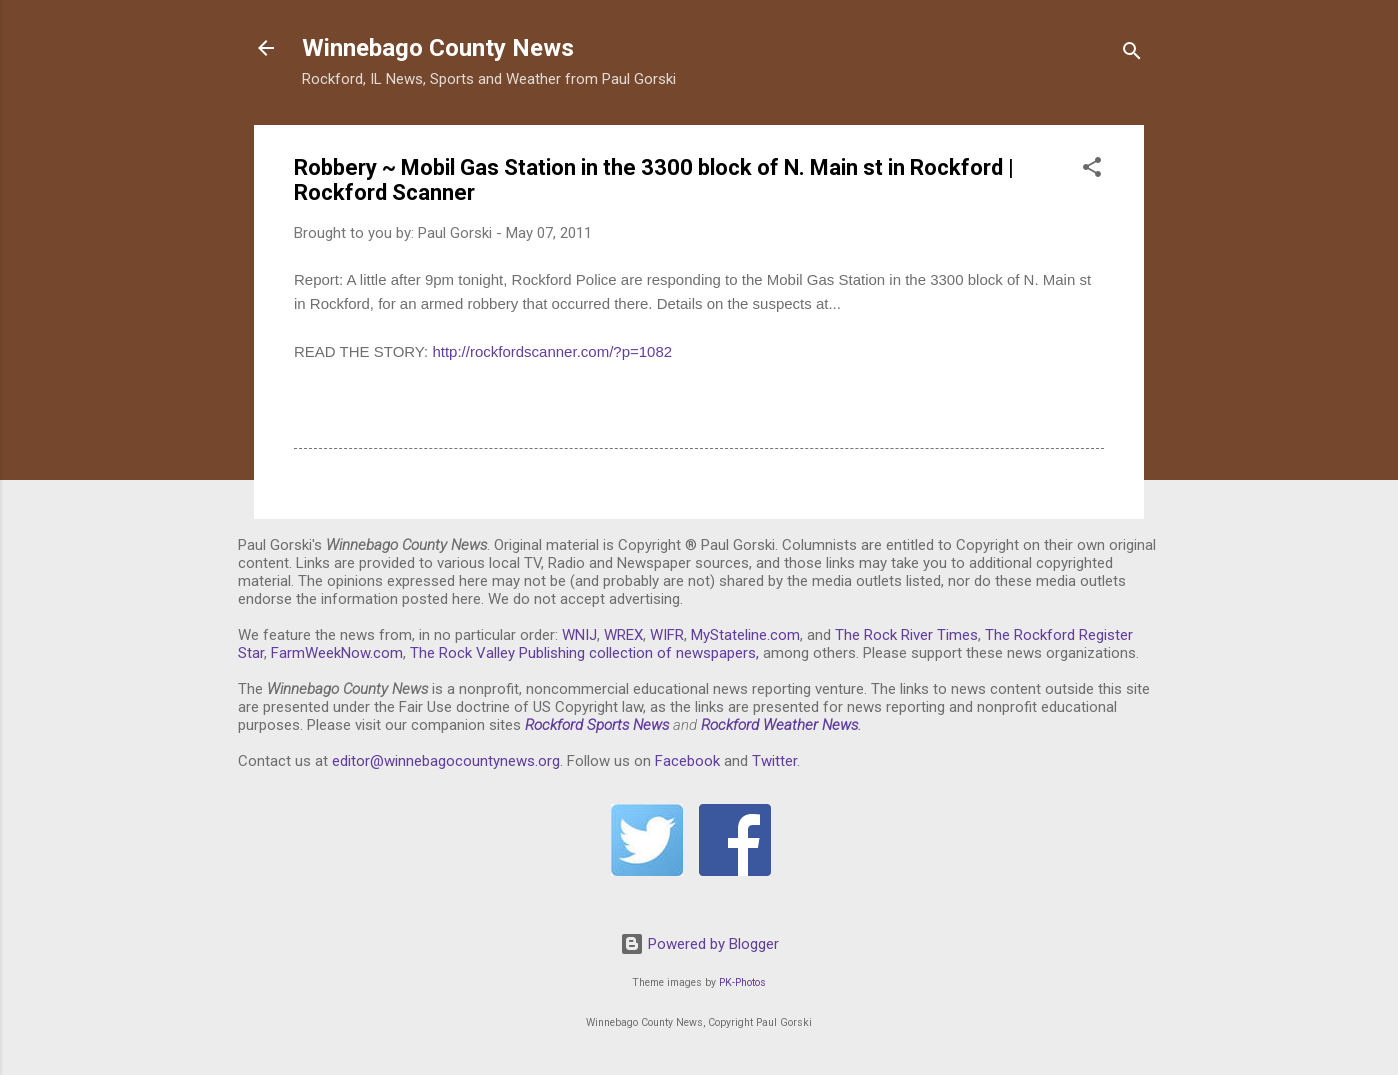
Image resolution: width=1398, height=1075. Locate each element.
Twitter (774, 761)
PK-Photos (742, 982)
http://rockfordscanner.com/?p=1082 (552, 351)
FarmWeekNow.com (337, 653)
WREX (623, 635)
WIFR (667, 635)
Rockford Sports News (597, 725)
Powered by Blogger (699, 944)
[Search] (1132, 54)
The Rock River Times (906, 635)
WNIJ (579, 635)
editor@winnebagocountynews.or (442, 761)
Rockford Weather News (779, 725)
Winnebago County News (438, 48)
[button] (1092, 170)
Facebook (687, 761)
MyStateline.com (745, 635)
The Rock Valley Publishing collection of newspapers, (584, 653)
